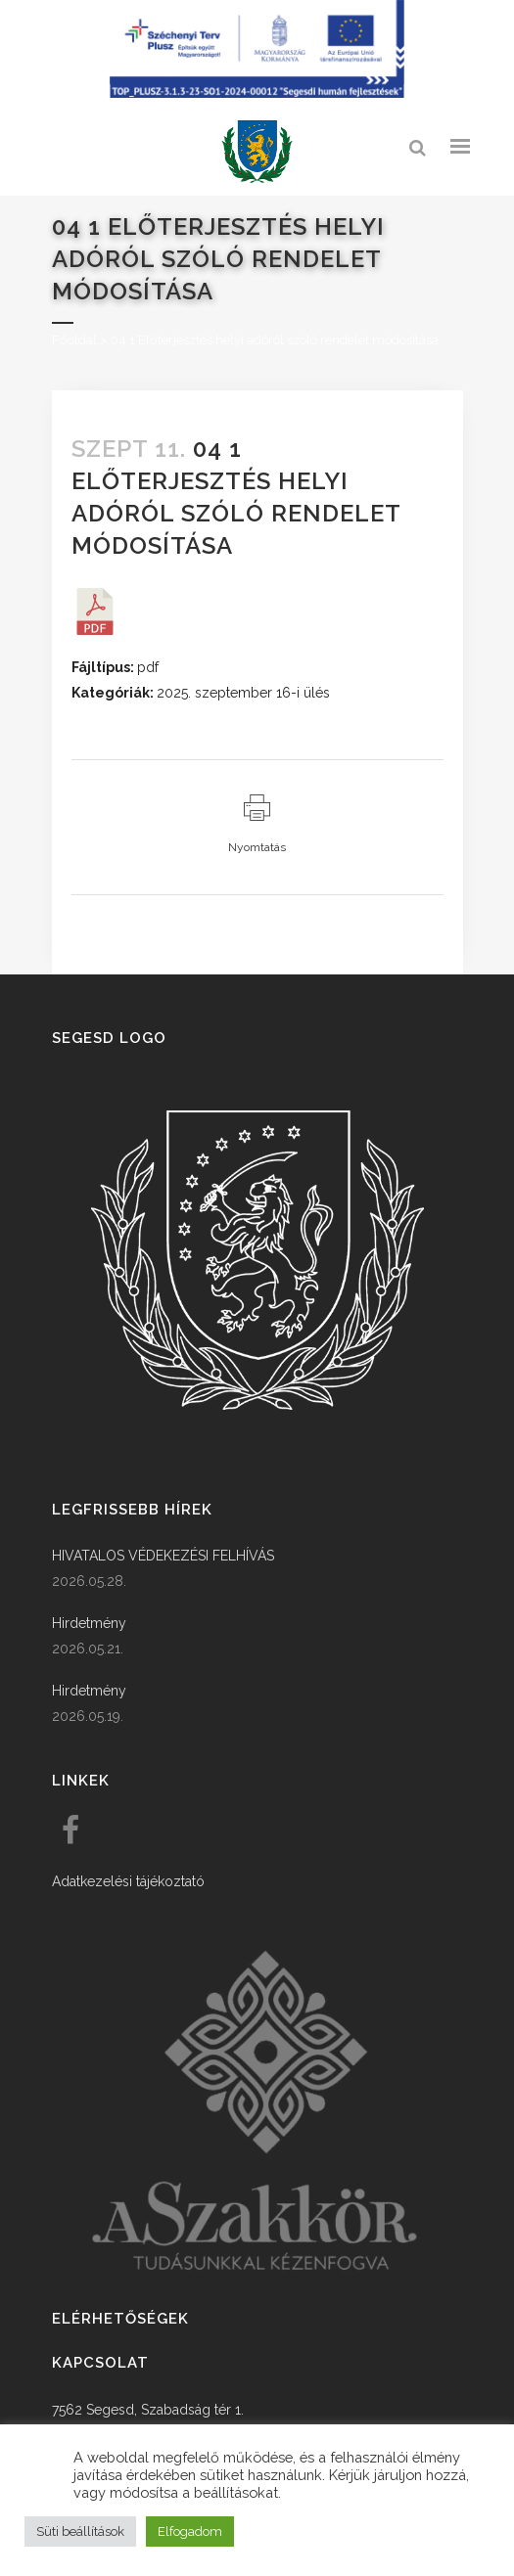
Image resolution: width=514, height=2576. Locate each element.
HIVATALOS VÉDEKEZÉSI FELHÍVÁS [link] (163, 1555)
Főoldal (74, 340)
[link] (257, 152)
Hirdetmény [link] (89, 1623)
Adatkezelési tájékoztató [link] (128, 1881)
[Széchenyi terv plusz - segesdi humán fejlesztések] (257, 93)
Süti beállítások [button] (80, 2531)
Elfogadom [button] (190, 2531)
